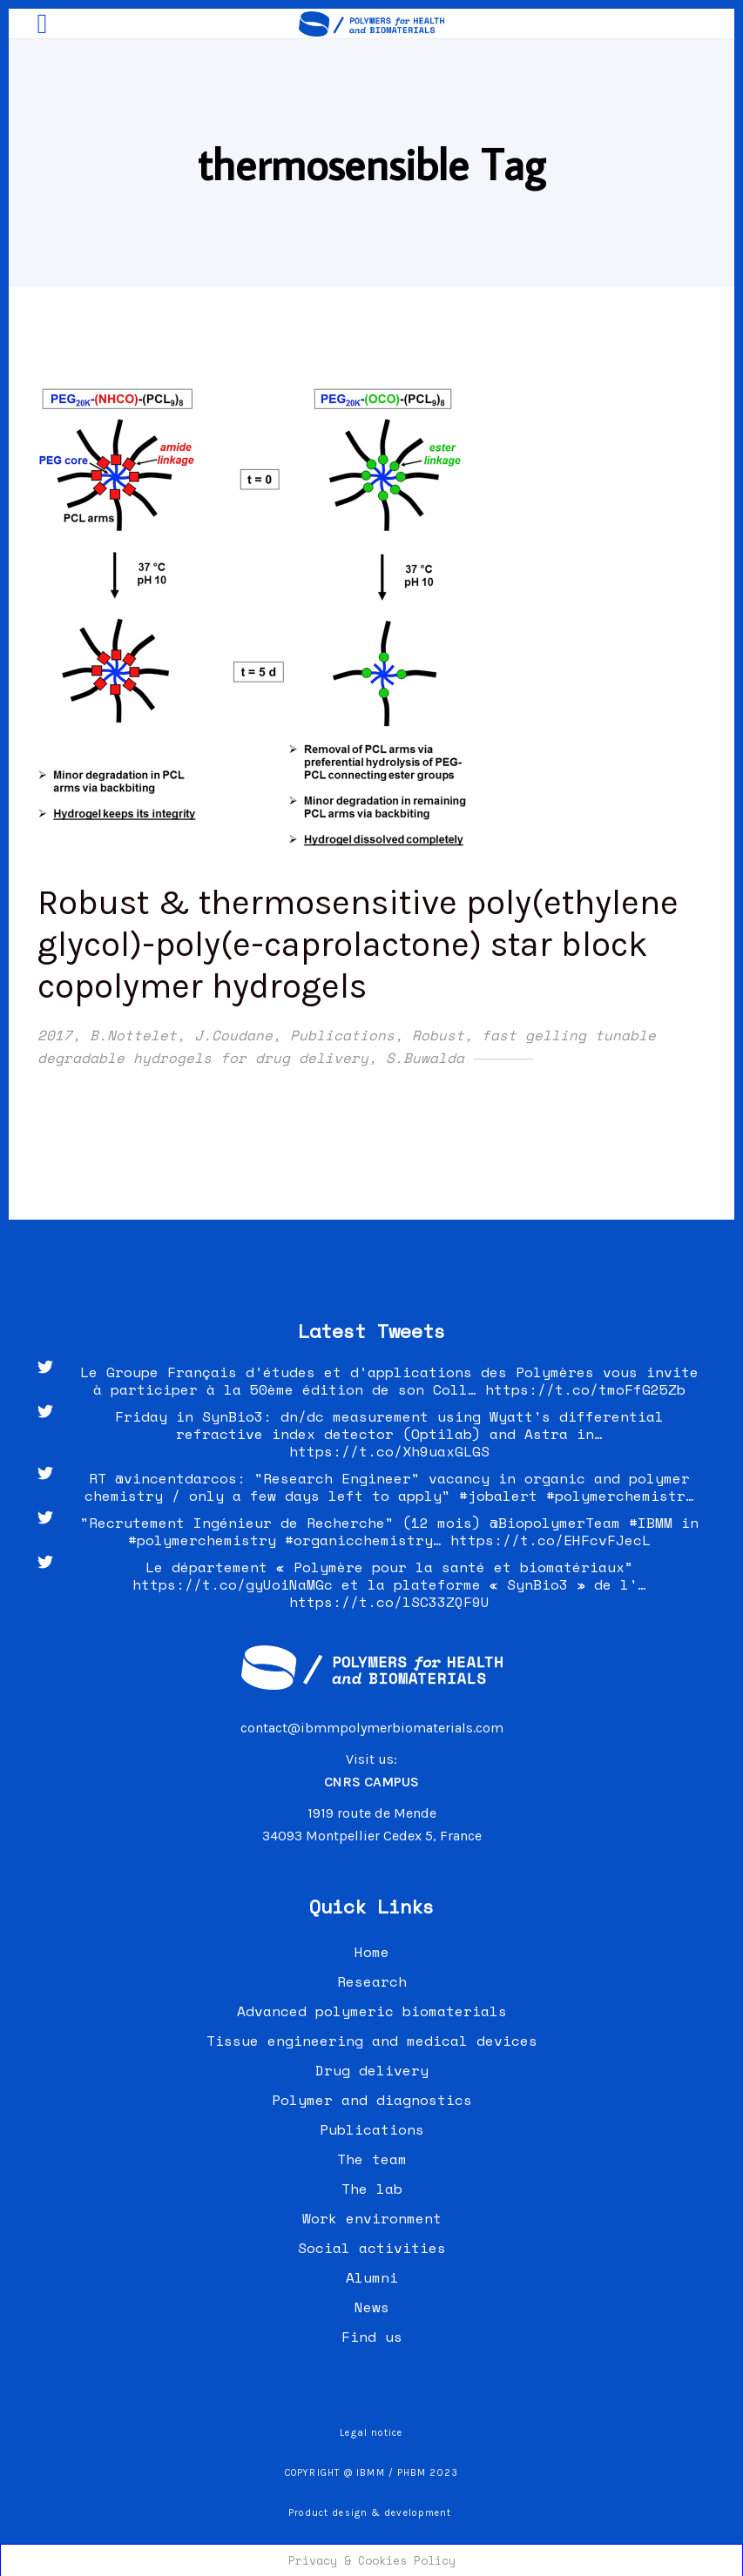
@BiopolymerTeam (555, 1522)
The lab (371, 2188)
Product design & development (372, 2513)
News (372, 2307)
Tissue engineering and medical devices (371, 2040)
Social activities (372, 2247)
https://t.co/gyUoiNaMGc (232, 1584)
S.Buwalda (425, 1057)
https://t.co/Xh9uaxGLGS (389, 1451)
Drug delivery (372, 2070)
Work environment (372, 2218)
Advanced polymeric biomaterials (372, 2011)
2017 (54, 1035)
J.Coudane (233, 1035)
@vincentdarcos (176, 1478)
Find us (371, 2336)
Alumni (372, 2277)
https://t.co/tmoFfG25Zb (585, 1389)
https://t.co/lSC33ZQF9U (389, 1601)
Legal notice (371, 2432)
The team (372, 2159)
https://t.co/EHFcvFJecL (550, 1540)
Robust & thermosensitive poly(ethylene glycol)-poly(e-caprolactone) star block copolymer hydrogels (358, 944)
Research (372, 1981)
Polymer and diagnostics (372, 2099)
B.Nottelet (133, 1035)
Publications (342, 1035)
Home (372, 1951)
